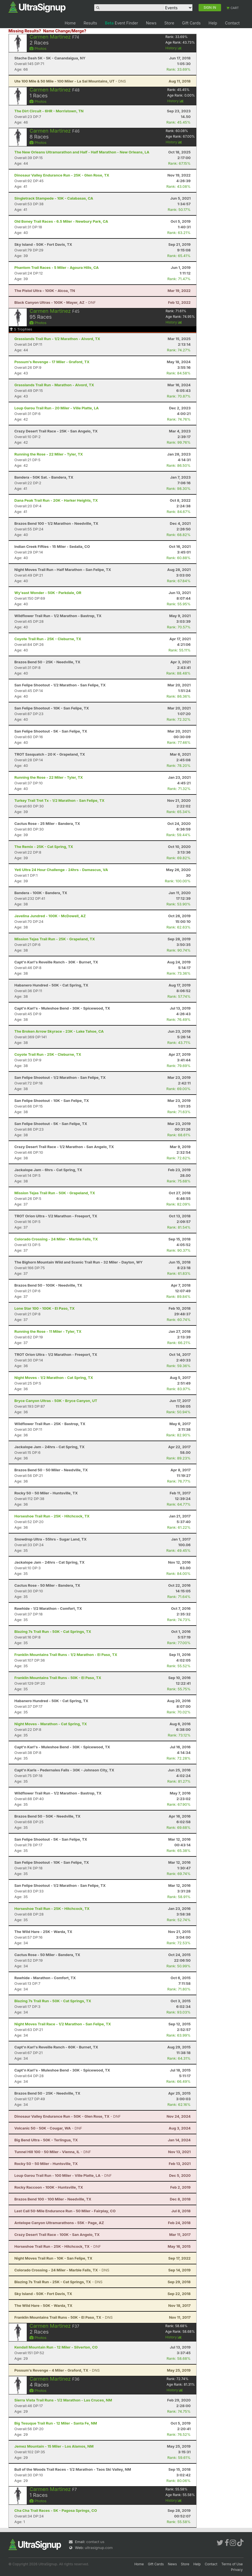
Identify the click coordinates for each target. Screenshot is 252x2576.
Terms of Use (232, 2564)
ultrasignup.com (99, 2547)
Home (70, 23)
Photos (38, 48)
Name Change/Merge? (64, 30)
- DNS (70, 81)
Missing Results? (24, 30)
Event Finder (121, 23)
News (151, 23)
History (173, 48)
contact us (95, 2541)
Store (169, 23)
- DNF (55, 302)
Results (90, 23)
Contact (232, 23)
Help (212, 23)
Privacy (237, 2570)
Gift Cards (191, 23)
